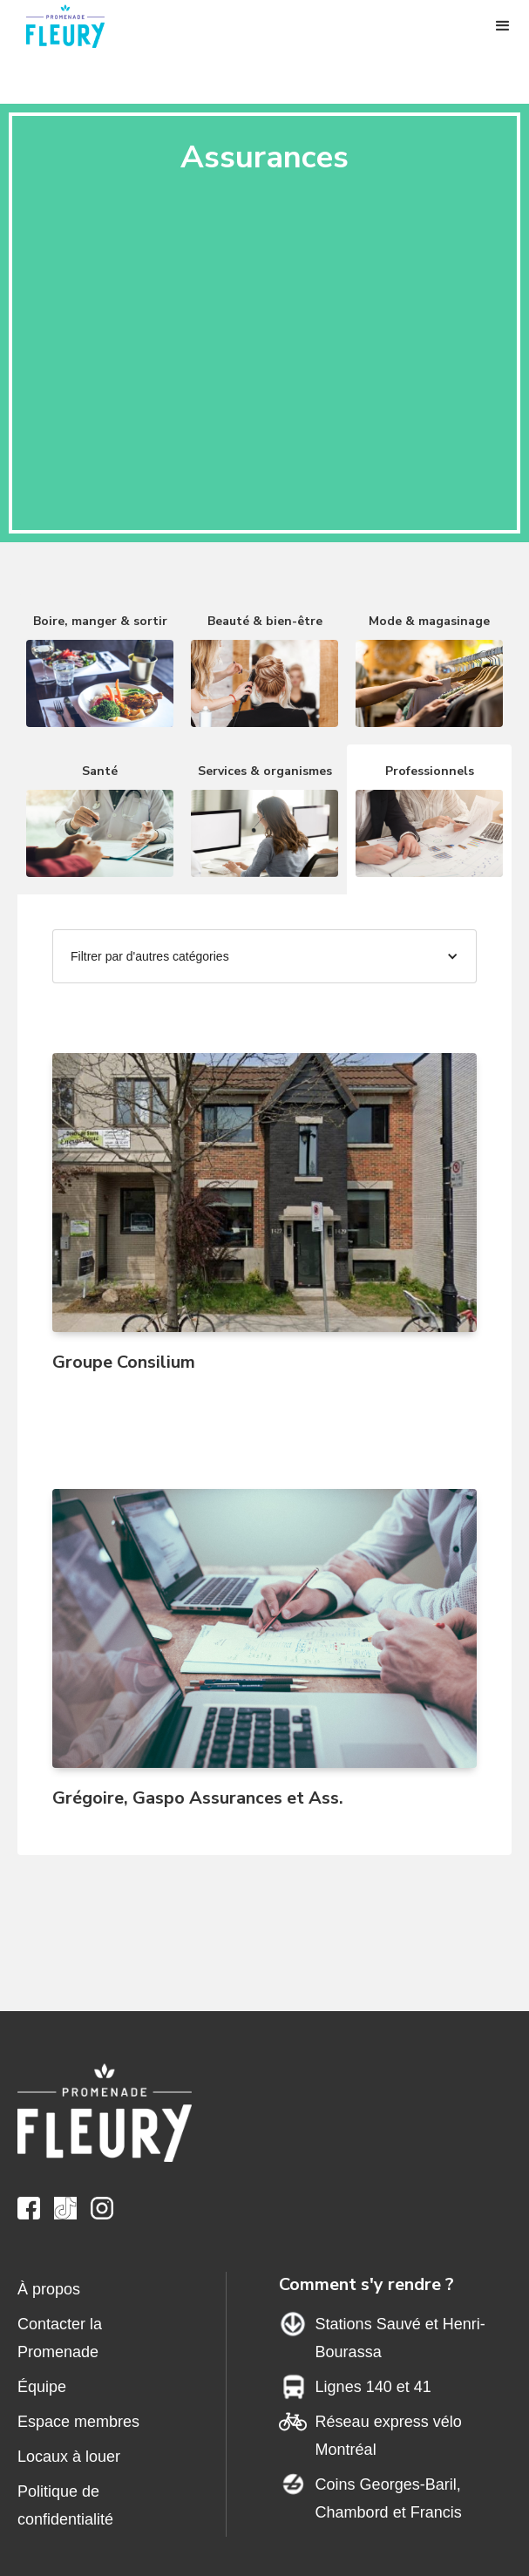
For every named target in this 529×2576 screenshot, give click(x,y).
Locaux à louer (68, 2456)
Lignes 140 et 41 (373, 2387)
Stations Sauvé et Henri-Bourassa (400, 2338)
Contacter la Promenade (59, 2338)
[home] (74, 26)
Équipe (41, 2387)
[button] (503, 26)
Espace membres (78, 2421)
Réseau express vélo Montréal (388, 2435)
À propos (48, 2289)
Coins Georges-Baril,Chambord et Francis (388, 2498)
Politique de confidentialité (65, 2505)
